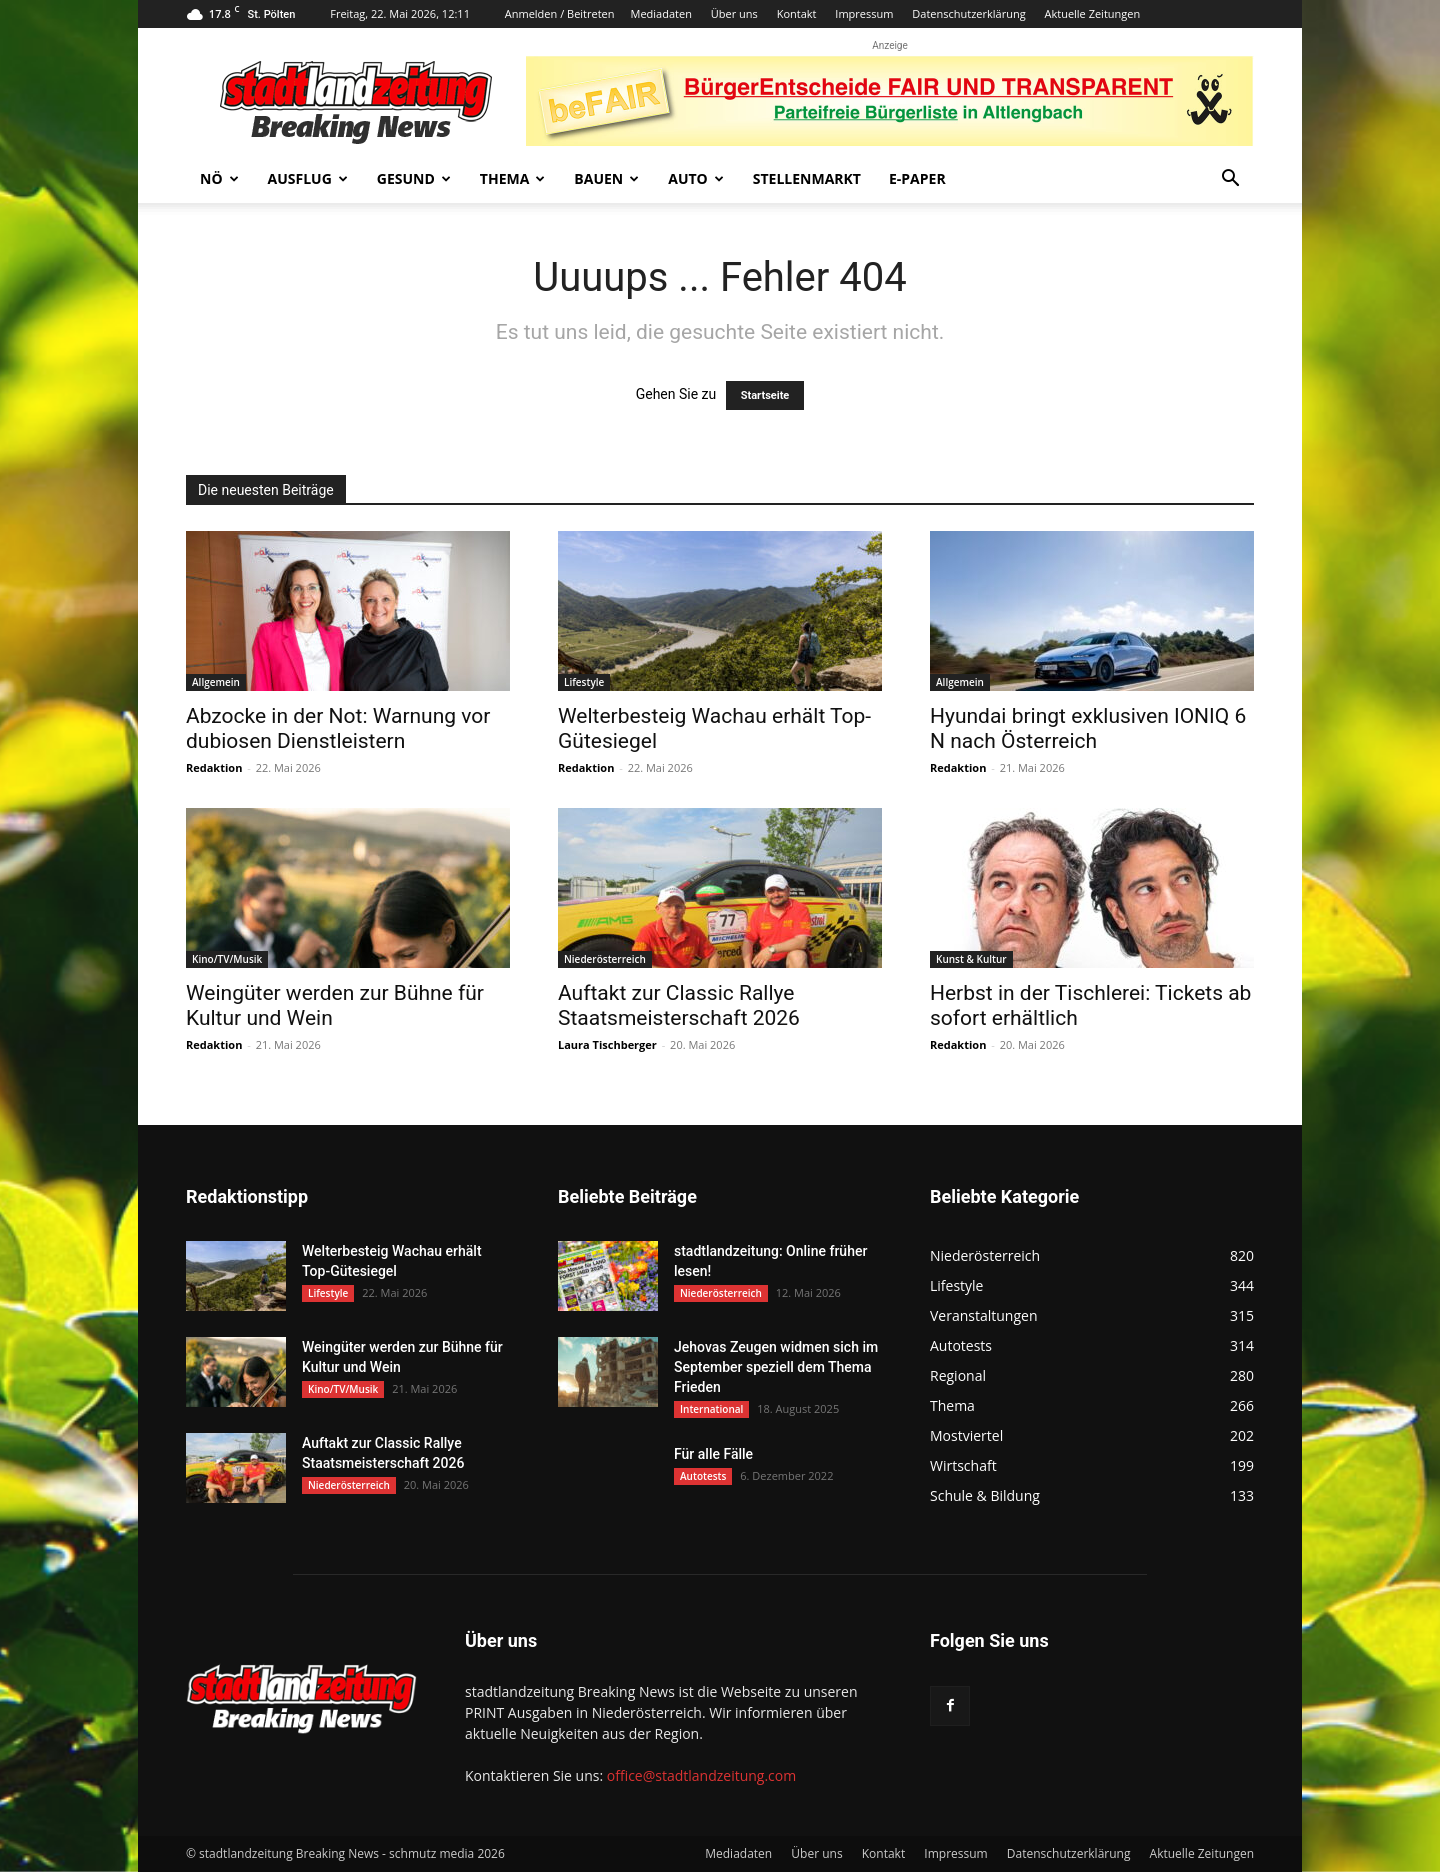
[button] (1230, 180)
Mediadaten (661, 13)
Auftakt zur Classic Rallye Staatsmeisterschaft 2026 (679, 1005)
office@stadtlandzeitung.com (701, 1775)
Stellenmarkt (807, 178)
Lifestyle (584, 682)
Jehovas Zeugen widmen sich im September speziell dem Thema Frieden (776, 1367)
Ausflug (308, 178)
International (711, 1409)
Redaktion (214, 767)
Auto (696, 178)
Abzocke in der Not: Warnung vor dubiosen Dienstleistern (338, 728)
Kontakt (797, 13)
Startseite (765, 395)
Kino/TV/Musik (227, 959)
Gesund (414, 178)
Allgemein (216, 682)
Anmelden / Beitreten (560, 13)
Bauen (606, 178)
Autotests (703, 1476)
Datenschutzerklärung (968, 13)
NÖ (219, 178)
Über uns (734, 13)
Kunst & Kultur (971, 959)
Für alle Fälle (713, 1454)
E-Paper (917, 178)
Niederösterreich (605, 959)
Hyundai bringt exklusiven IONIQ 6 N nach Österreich (1088, 728)
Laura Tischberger (607, 1044)
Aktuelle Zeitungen (1092, 13)
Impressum (864, 13)
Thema (513, 178)
